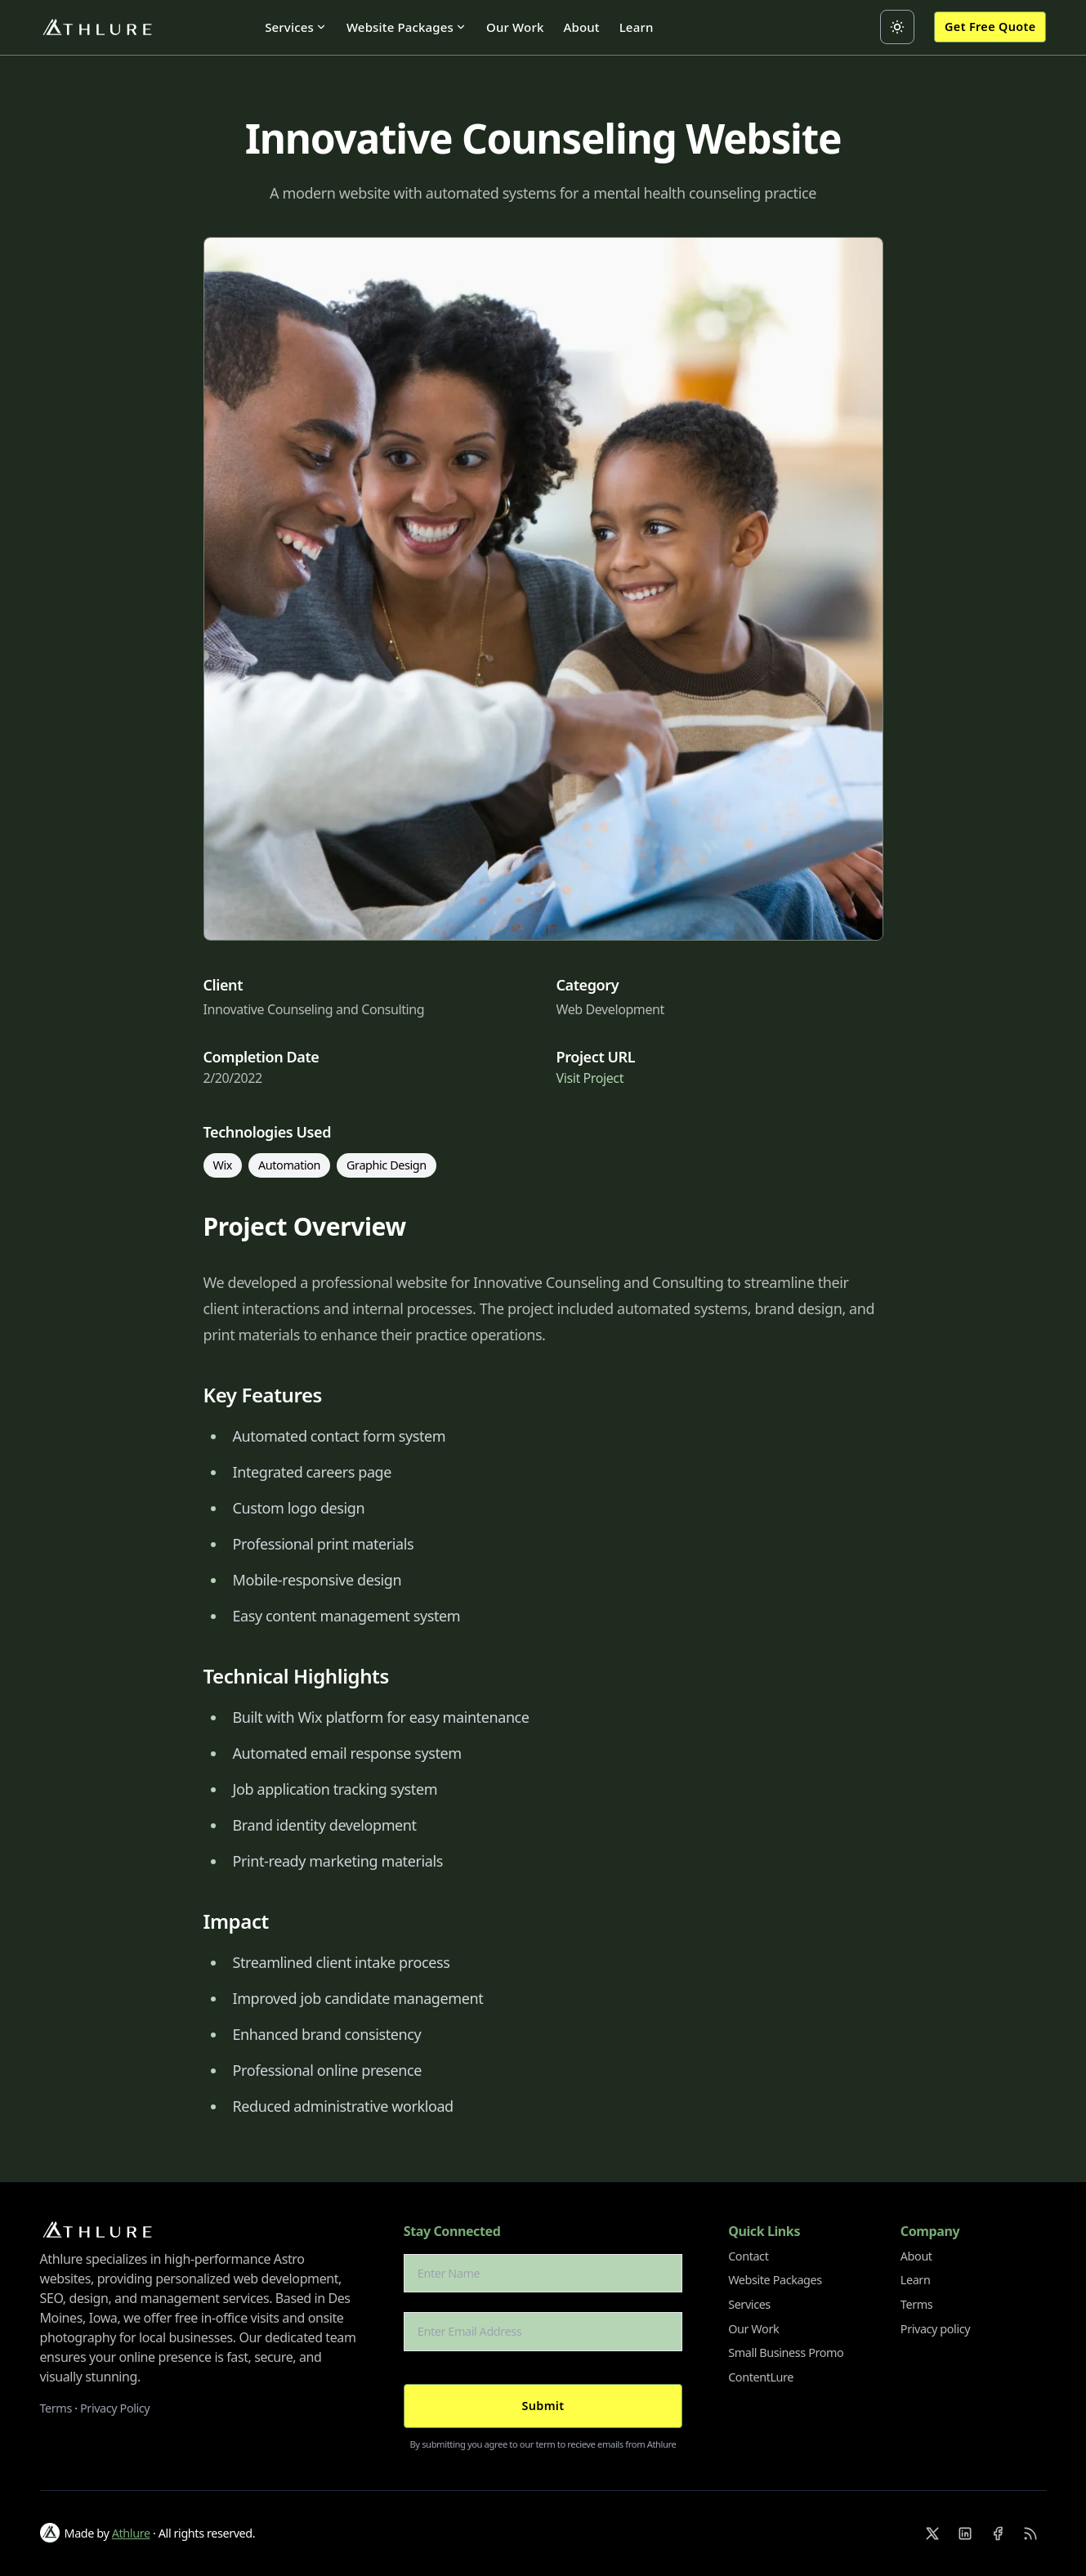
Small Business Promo (785, 2352)
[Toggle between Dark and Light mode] (897, 27)
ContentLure (760, 2377)
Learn (636, 27)
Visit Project (590, 1078)
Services (296, 27)
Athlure (131, 2533)
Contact (748, 2256)
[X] (932, 2533)
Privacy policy (935, 2329)
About (581, 27)
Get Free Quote (990, 26)
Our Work (514, 27)
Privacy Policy (115, 2408)
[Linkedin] (965, 2533)
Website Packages (406, 27)
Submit (542, 2405)
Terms (56, 2408)
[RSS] (1030, 2533)
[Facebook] (997, 2533)
